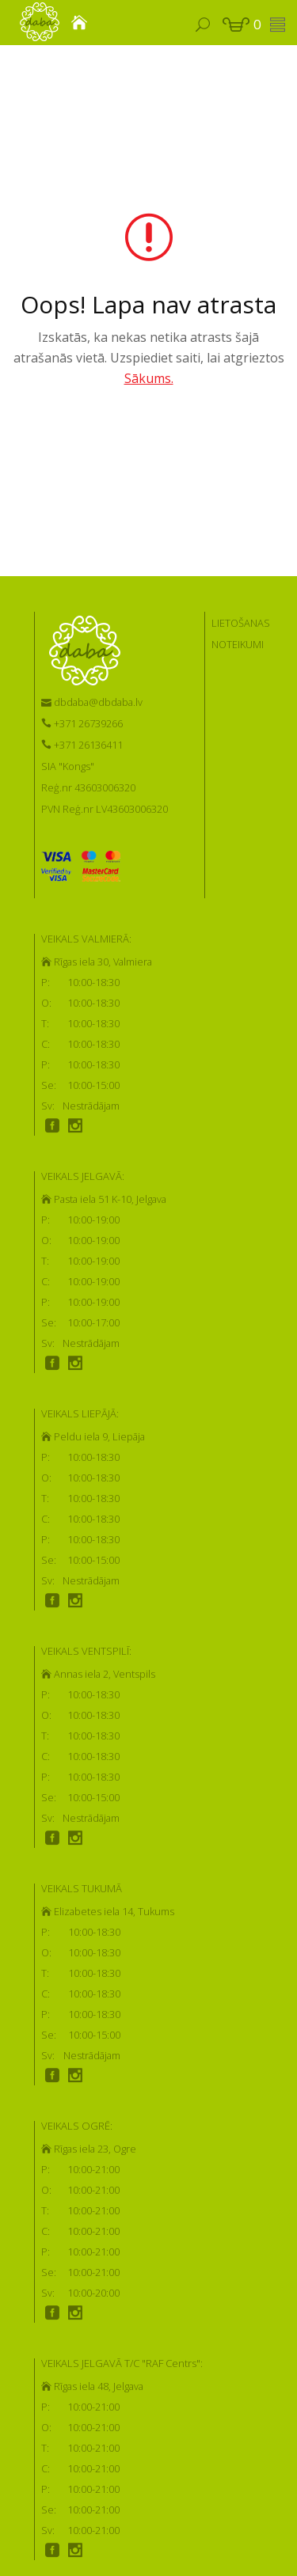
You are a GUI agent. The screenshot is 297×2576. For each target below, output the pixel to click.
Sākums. (148, 378)
